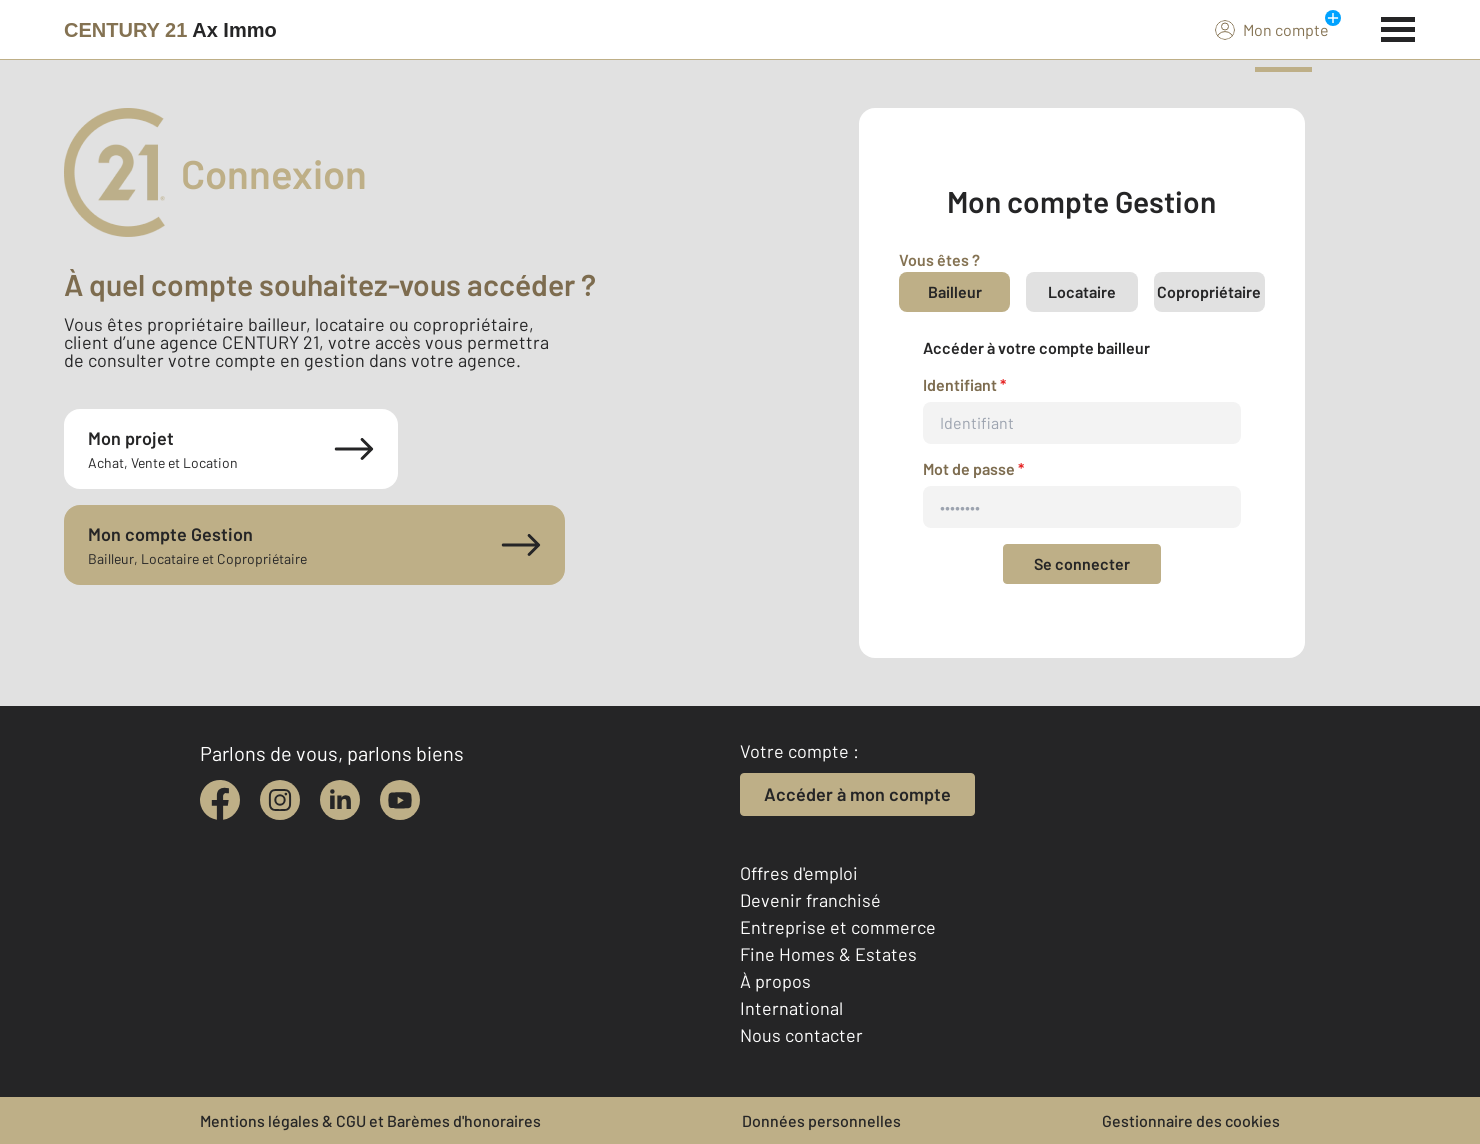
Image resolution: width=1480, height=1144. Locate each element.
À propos (775, 981)
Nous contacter (801, 1035)
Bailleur (955, 291)
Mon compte (1272, 29)
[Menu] (1398, 27)
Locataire (1082, 291)
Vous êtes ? (939, 259)
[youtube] (400, 800)
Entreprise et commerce (838, 927)
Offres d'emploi (799, 873)
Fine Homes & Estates (828, 954)
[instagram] (280, 800)
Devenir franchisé (810, 900)
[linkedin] (340, 800)
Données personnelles (821, 1120)
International (791, 1008)
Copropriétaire (1209, 291)
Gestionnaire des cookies (1191, 1120)
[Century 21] (170, 30)
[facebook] (220, 800)
